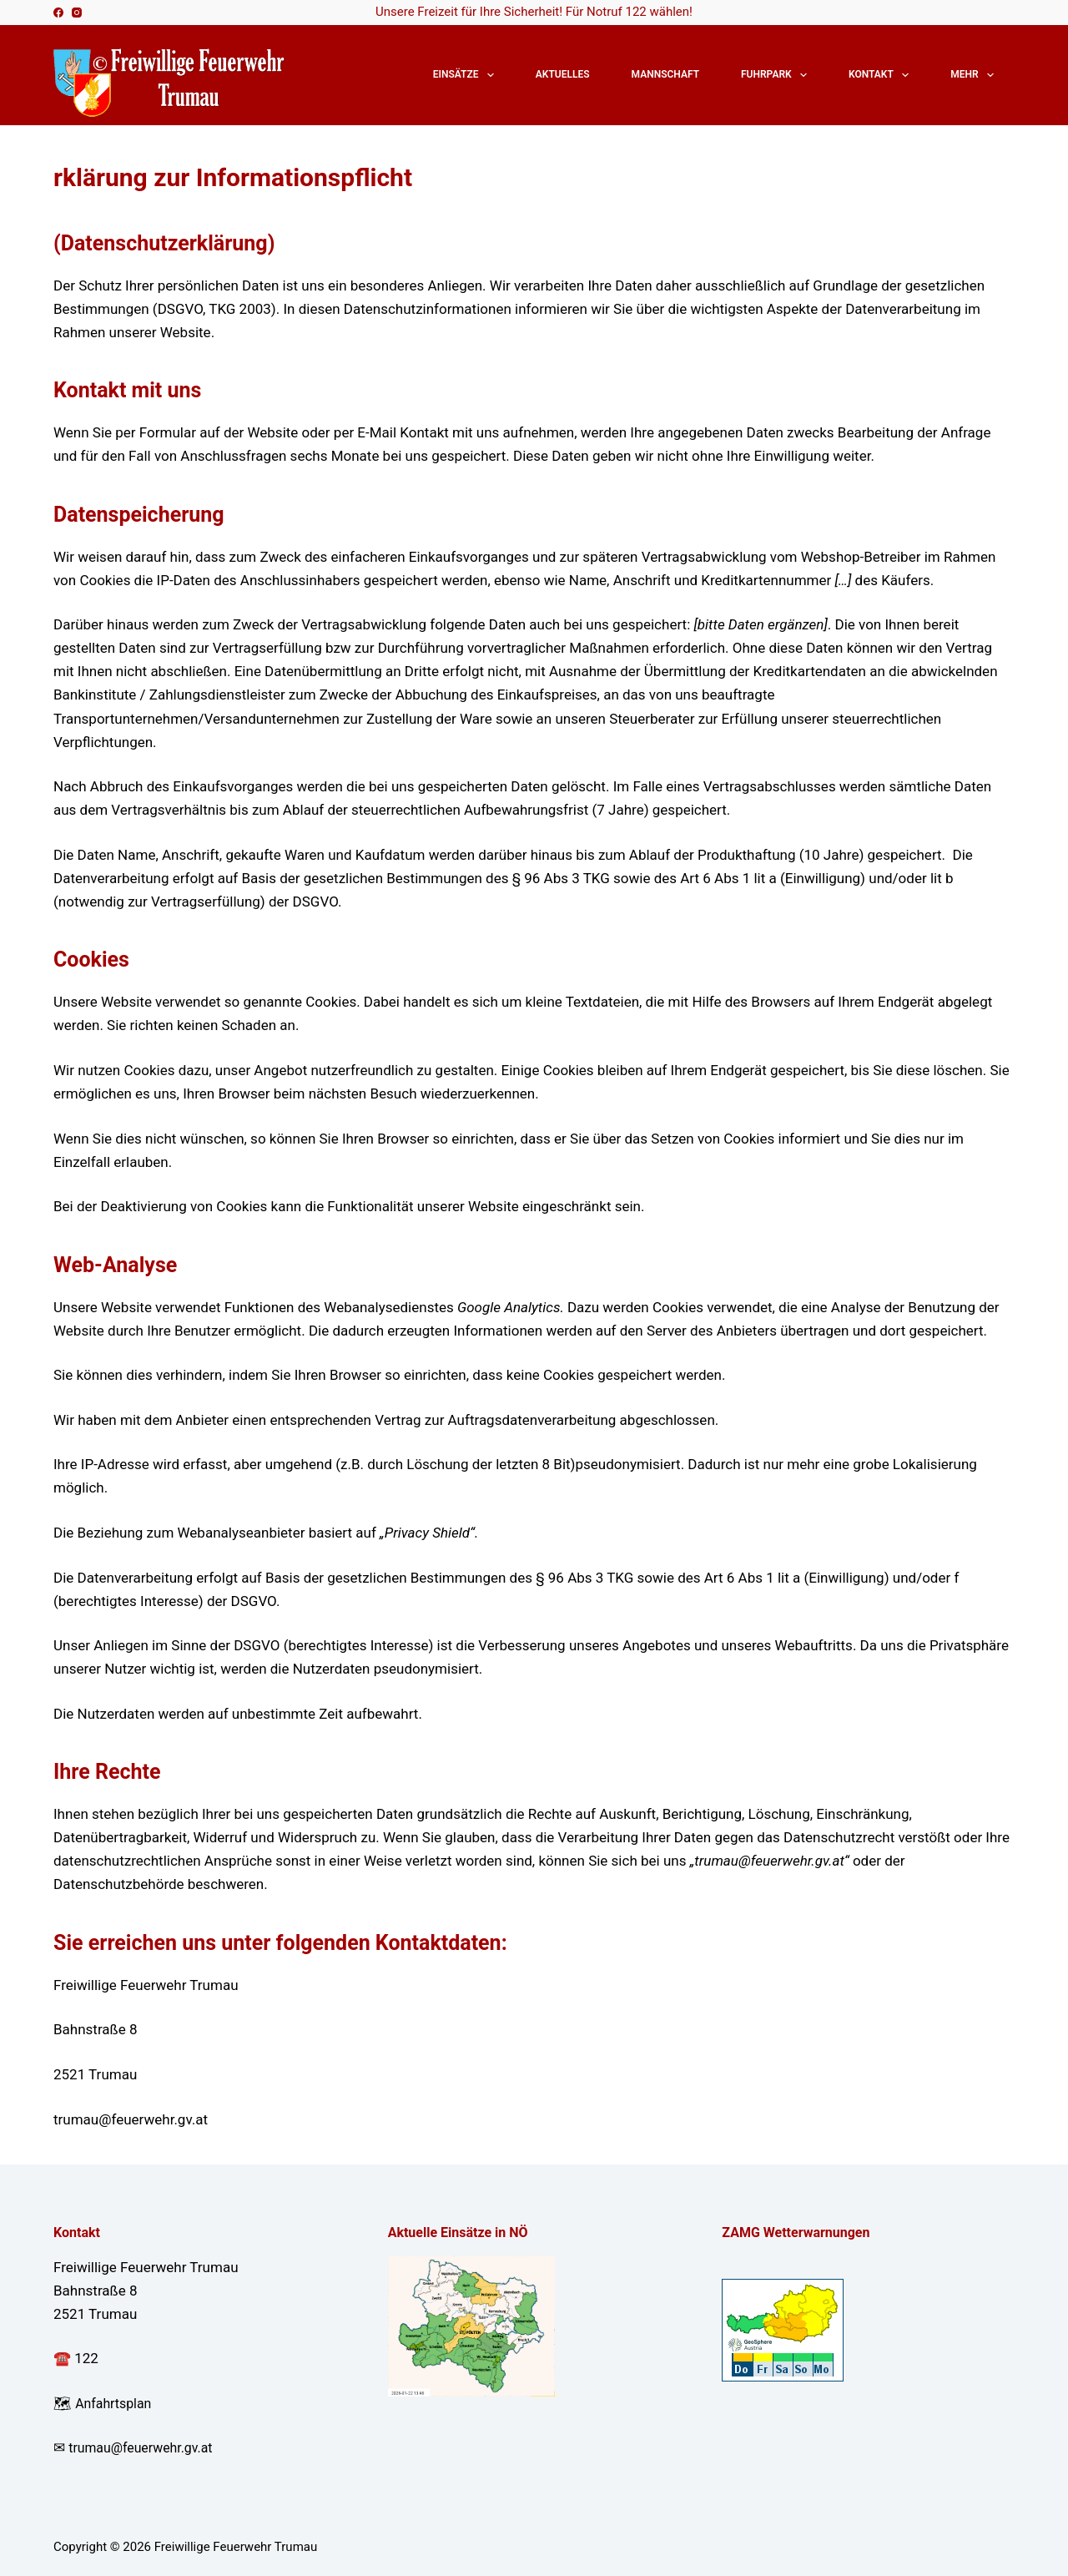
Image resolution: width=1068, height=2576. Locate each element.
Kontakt (882, 75)
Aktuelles (563, 74)
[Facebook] (58, 13)
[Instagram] (77, 13)
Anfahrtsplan (116, 2403)
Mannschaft (665, 74)
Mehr (975, 75)
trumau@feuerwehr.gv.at (145, 2447)
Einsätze (467, 75)
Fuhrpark (777, 75)
